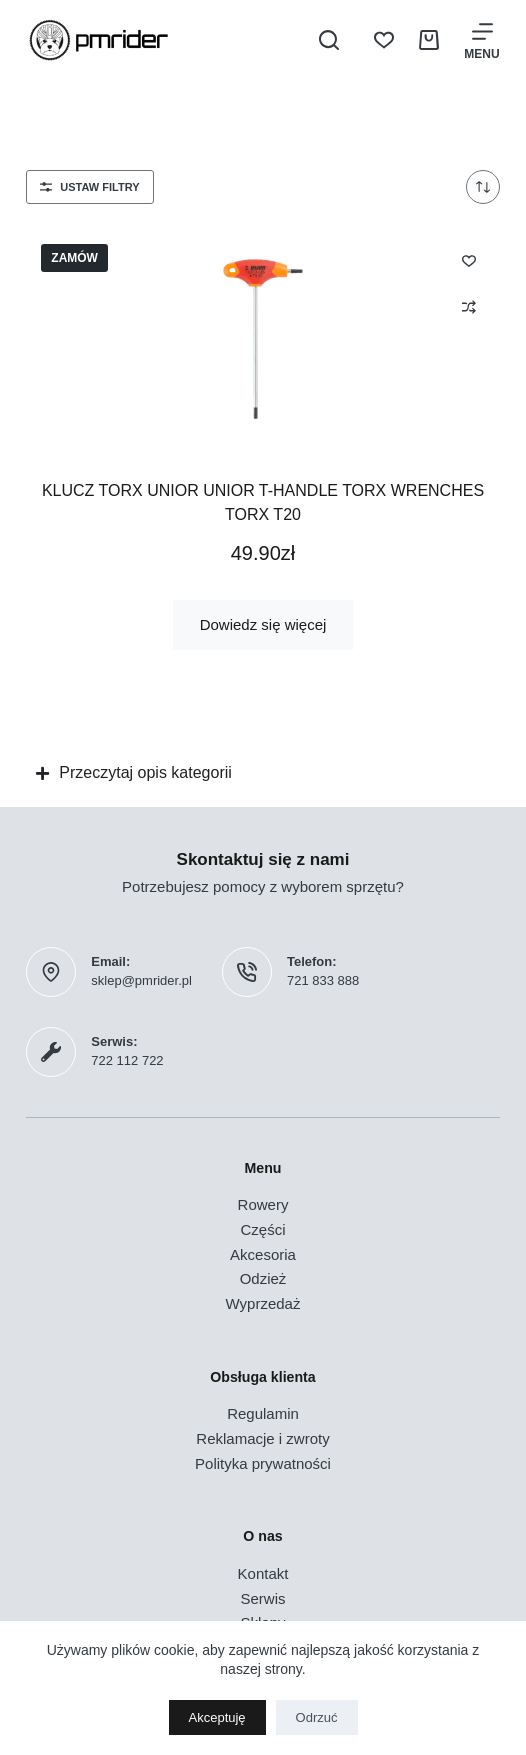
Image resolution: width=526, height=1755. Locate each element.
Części (262, 1229)
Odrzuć (317, 1717)
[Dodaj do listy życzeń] (469, 260)
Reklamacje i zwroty (262, 1438)
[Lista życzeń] (384, 40)
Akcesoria (263, 1254)
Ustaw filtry (89, 187)
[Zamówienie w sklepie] (483, 187)
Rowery (263, 1204)
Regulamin (263, 1413)
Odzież (263, 1278)
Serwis (262, 1598)
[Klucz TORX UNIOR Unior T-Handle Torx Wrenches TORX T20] (262, 339)
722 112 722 (127, 1060)
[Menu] (481, 40)
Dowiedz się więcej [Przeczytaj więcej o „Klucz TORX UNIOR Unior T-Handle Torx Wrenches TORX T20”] (263, 624)
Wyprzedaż (263, 1303)
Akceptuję (217, 1717)
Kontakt (263, 1573)
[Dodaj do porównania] (469, 307)
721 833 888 (323, 980)
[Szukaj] (329, 40)
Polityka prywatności (263, 1463)
